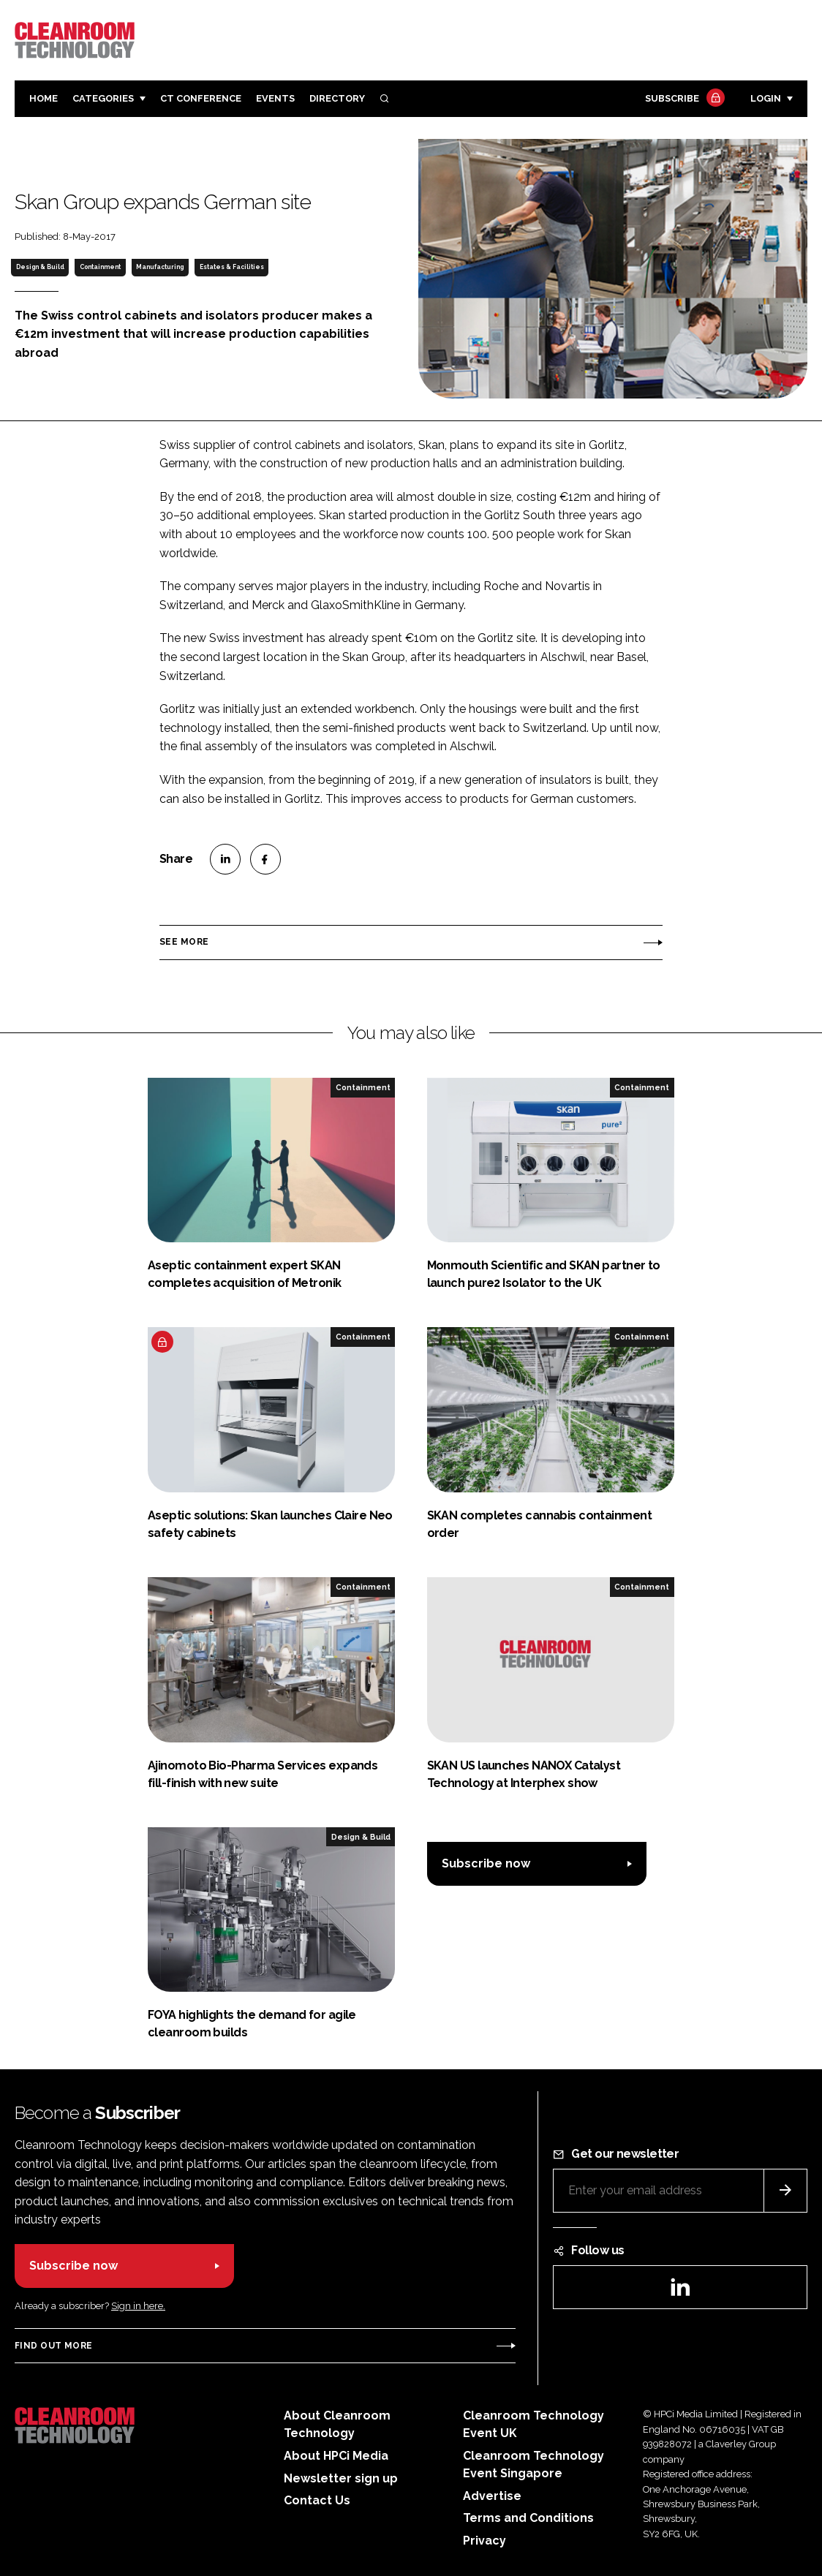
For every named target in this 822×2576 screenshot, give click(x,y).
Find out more (53, 2346)
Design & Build (40, 267)
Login (765, 98)
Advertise (492, 2496)
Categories (103, 98)
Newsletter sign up (341, 2478)
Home (43, 98)
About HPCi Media (336, 2456)
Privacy (484, 2540)
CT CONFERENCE (200, 98)
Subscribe (683, 99)
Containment (100, 267)
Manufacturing (160, 267)
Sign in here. (138, 2305)
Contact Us (317, 2500)
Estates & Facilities (232, 267)
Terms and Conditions (528, 2518)
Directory (337, 98)
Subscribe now (486, 1863)
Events (275, 98)
